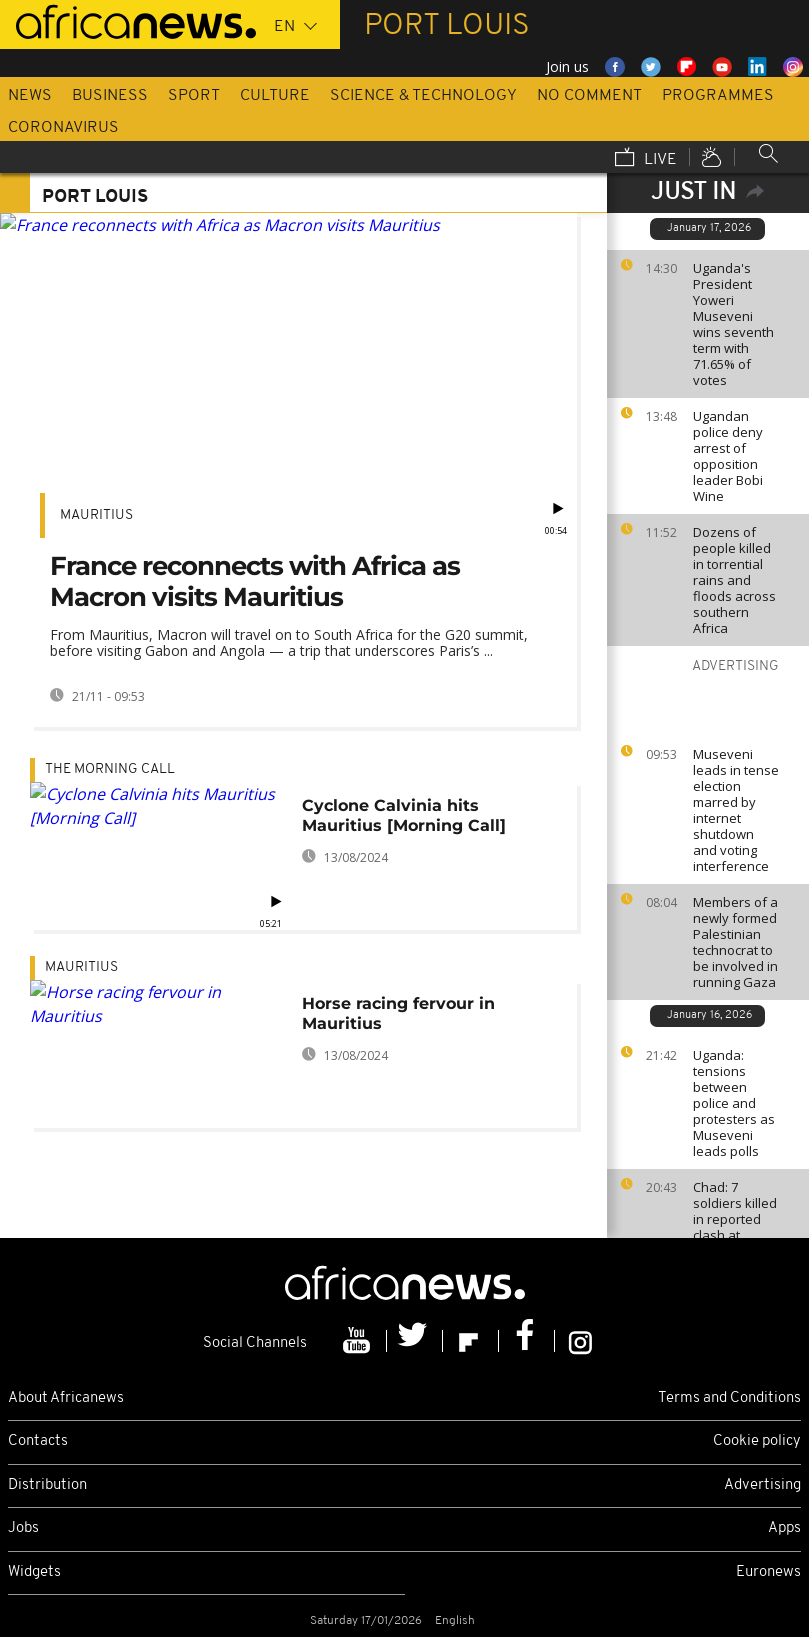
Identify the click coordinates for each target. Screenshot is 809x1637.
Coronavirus (63, 128)
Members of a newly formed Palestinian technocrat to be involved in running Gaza (735, 942)
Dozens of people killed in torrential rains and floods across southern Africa (734, 580)
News (30, 96)
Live (646, 159)
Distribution (47, 1485)
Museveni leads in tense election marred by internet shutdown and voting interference (736, 810)
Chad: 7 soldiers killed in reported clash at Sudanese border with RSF (735, 1235)
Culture (275, 96)
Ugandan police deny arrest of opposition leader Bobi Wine (728, 456)
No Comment (589, 96)
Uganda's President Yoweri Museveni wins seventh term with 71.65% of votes (733, 324)
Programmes (718, 96)
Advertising (762, 1485)
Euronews (768, 1572)
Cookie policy (757, 1441)
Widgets (34, 1572)
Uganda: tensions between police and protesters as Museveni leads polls (734, 1103)
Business (110, 96)
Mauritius (96, 515)
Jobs (23, 1528)
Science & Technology (423, 96)
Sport (194, 96)
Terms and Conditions (729, 1398)
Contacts (38, 1441)
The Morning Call (110, 769)
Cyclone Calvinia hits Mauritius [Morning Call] (404, 815)
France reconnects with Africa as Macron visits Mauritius (255, 581)
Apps (784, 1528)
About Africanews (66, 1398)
